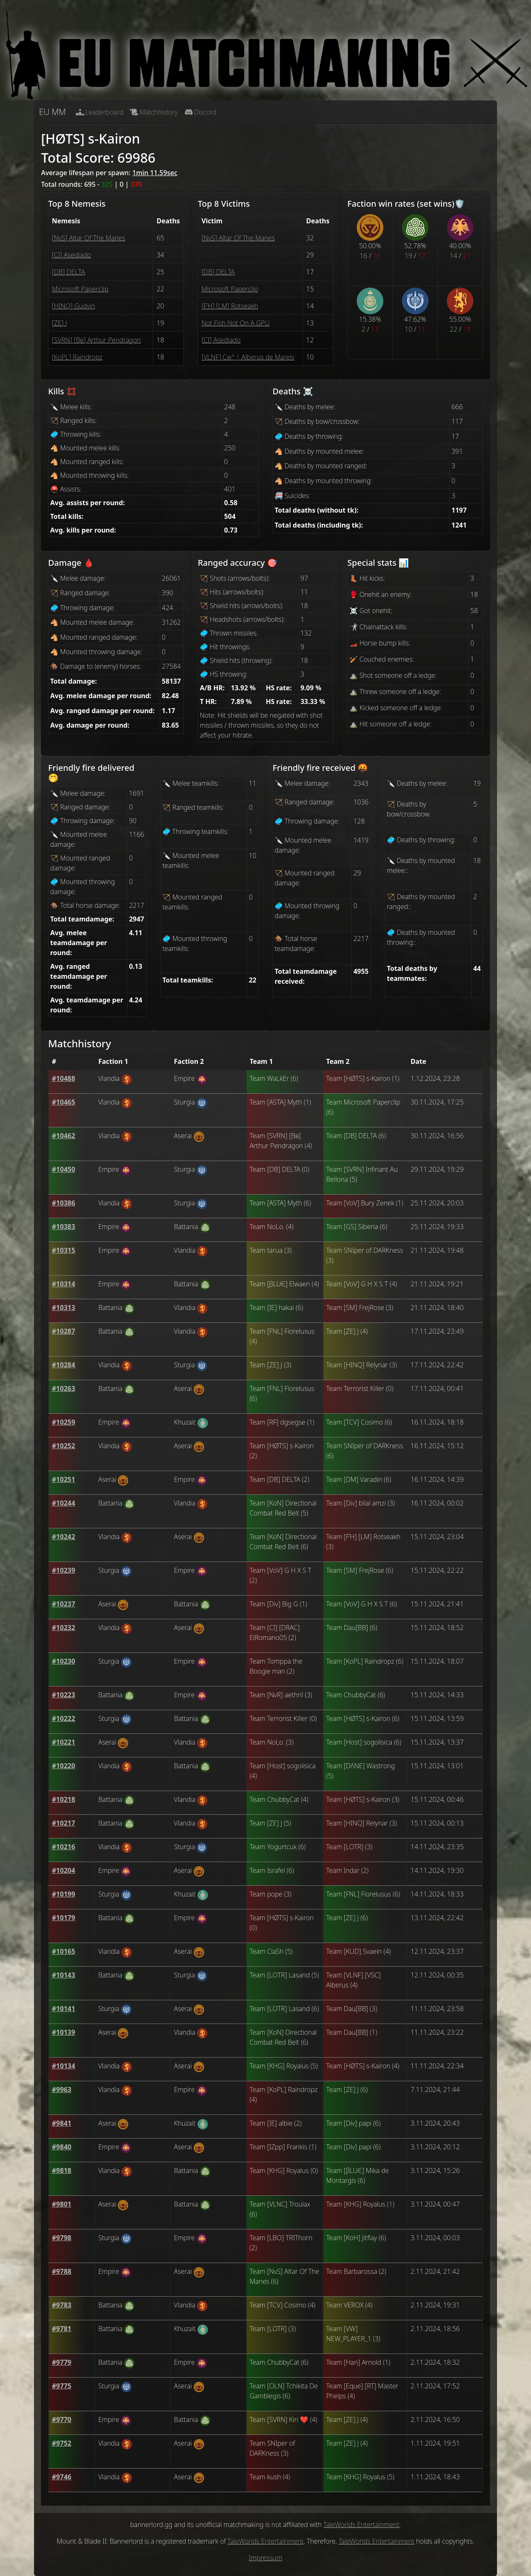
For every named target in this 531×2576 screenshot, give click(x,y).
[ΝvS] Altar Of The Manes (88, 237)
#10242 (63, 1536)
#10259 (63, 1422)
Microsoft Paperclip (80, 288)
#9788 (61, 2271)
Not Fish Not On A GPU (236, 322)
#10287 (63, 1331)
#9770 (61, 2419)
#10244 (63, 1503)
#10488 (63, 1078)
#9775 (61, 2385)
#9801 (61, 2204)
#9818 (61, 2170)
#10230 (63, 1661)
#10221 (63, 1742)
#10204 (63, 1870)
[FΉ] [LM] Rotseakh (230, 305)
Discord (201, 112)
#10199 (63, 1894)
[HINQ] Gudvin (73, 305)
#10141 (63, 2008)
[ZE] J (59, 322)
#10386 (63, 1202)
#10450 (63, 1169)
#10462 (63, 1135)
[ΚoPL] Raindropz (77, 357)
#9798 (61, 2237)
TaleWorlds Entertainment (361, 2524)
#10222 (63, 1718)
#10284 (63, 1364)
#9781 (61, 2328)
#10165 (63, 1951)
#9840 (61, 2146)
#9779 (61, 2362)
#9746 (61, 2476)
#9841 (61, 2123)
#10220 (63, 1765)
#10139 (63, 2032)
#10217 (63, 1823)
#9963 (61, 2089)
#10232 (63, 1627)
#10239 (63, 1570)
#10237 (63, 1603)
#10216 (63, 1846)
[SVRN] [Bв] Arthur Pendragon (96, 340)
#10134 (63, 2065)
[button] (63, 1078)
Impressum (266, 2557)
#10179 (63, 1917)
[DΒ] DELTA (68, 271)
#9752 (61, 2443)
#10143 (63, 1975)
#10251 (63, 1479)
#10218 (63, 1799)
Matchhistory (154, 112)
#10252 (63, 1445)
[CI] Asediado (71, 254)
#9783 (61, 2305)
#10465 (63, 1102)
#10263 (63, 1388)
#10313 (63, 1307)
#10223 (63, 1694)
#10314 (63, 1283)
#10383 (63, 1226)
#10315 (63, 1250)
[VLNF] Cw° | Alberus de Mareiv (248, 357)
